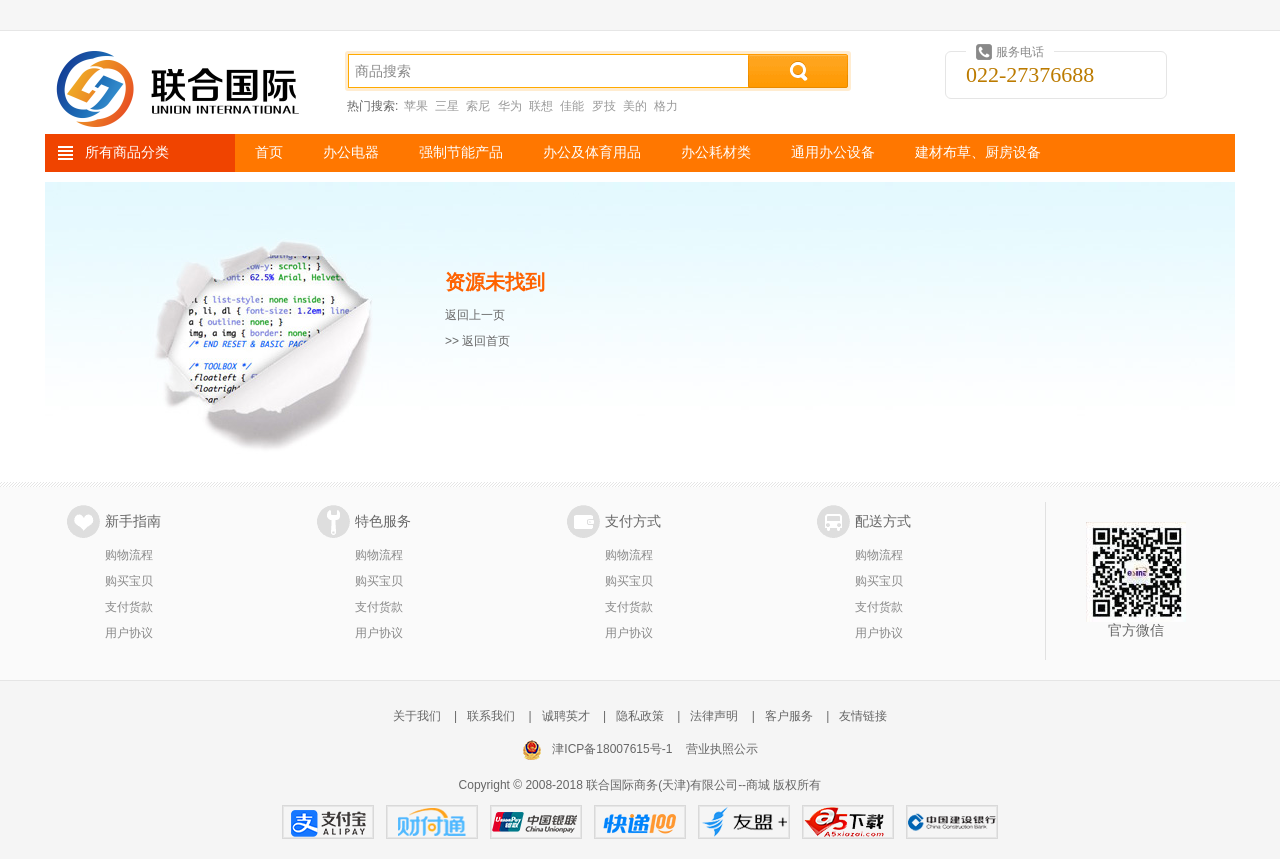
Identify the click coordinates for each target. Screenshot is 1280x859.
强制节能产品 (461, 152)
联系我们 (491, 716)
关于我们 (417, 716)
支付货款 (129, 607)
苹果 (416, 106)
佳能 (572, 106)
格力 (666, 106)
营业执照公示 (722, 749)
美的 (635, 106)
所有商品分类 (127, 152)
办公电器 (351, 152)
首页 (269, 152)
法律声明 (714, 716)
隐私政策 (640, 716)
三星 (447, 106)
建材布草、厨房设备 (978, 152)
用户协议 (129, 633)
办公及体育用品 (592, 152)
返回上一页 (475, 315)
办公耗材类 (716, 152)
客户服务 (789, 716)
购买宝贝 (129, 581)
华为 (510, 106)
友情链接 (863, 716)
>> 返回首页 (477, 341)
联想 (541, 106)
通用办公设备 (833, 152)
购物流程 (129, 555)
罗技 (604, 106)
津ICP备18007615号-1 (612, 749)
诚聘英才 (566, 716)
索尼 (478, 106)
